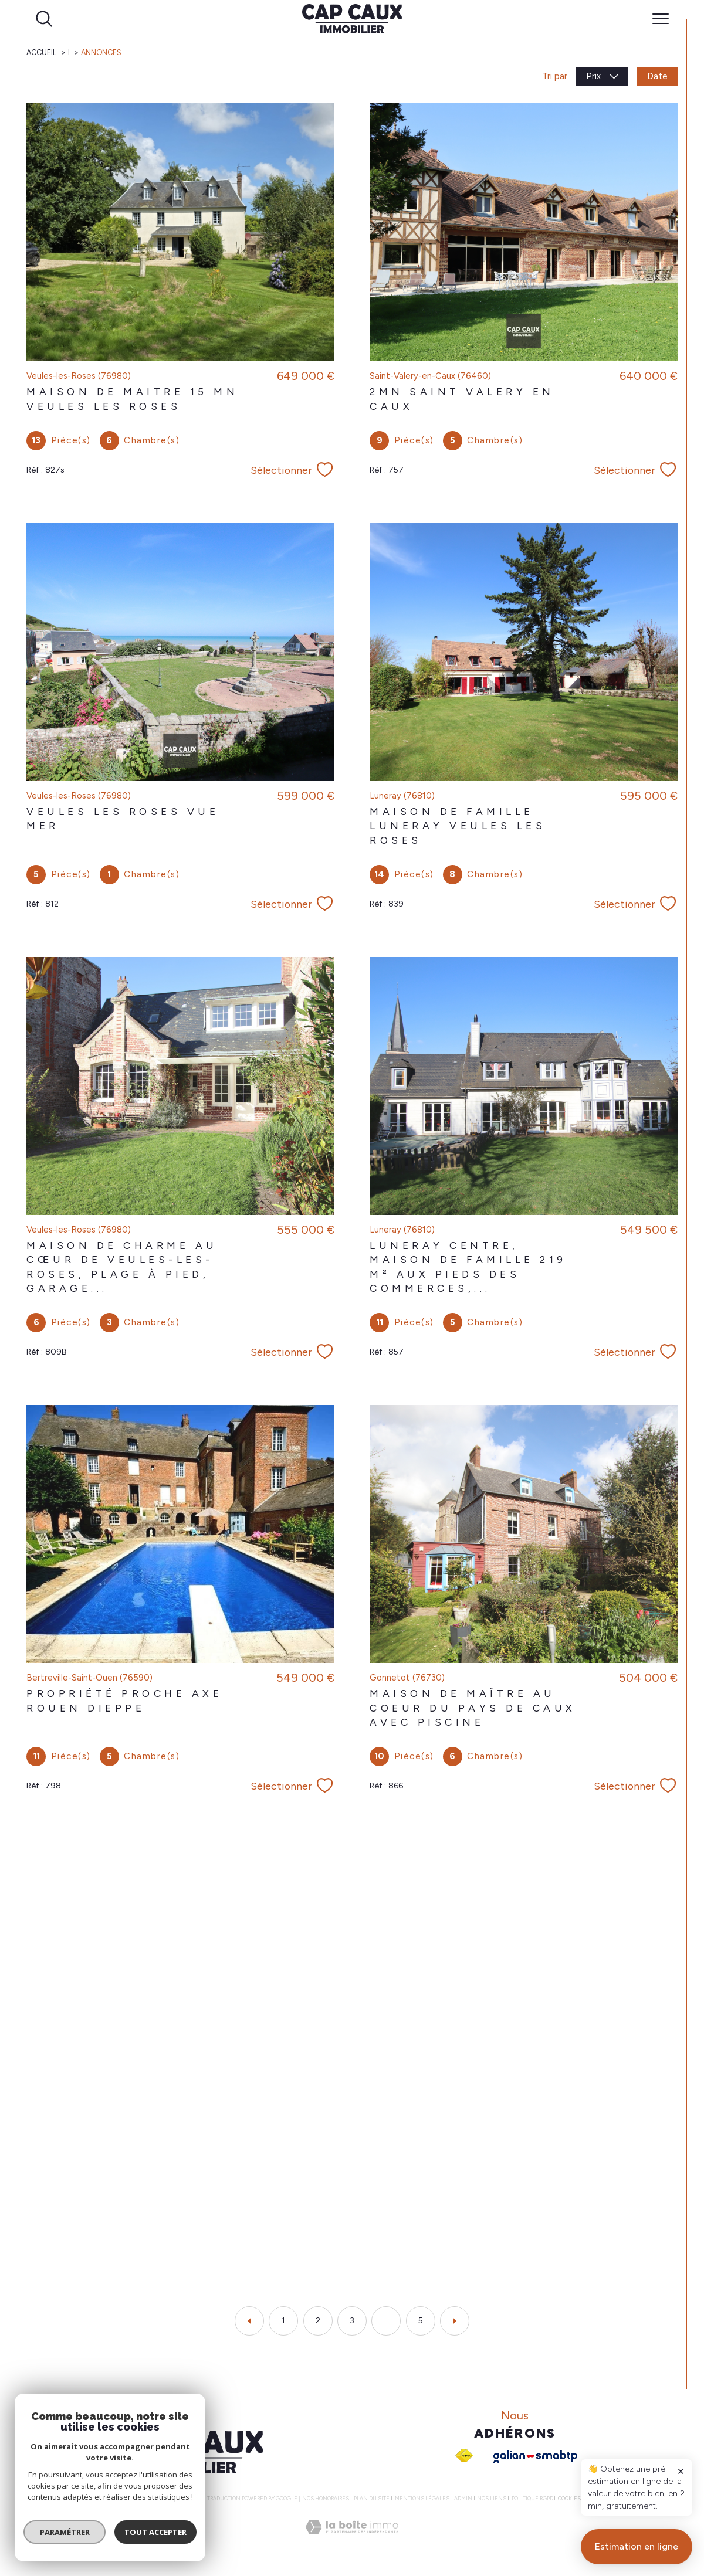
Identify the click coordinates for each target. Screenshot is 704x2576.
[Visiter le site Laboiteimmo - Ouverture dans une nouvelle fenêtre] (352, 2540)
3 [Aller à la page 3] (352, 2321)
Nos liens (491, 2498)
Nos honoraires (325, 2498)
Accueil (41, 52)
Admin (463, 2498)
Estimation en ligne (636, 2546)
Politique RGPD (532, 2498)
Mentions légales (422, 2498)
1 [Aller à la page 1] (283, 2321)
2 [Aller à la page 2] (318, 2321)
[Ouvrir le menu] (661, 19)
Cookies (569, 2499)
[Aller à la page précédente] (249, 2321)
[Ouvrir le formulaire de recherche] (44, 19)
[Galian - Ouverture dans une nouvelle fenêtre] (535, 2456)
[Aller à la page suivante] (454, 2321)
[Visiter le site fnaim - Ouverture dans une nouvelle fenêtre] (464, 2456)
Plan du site (372, 2498)
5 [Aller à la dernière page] (420, 2321)
